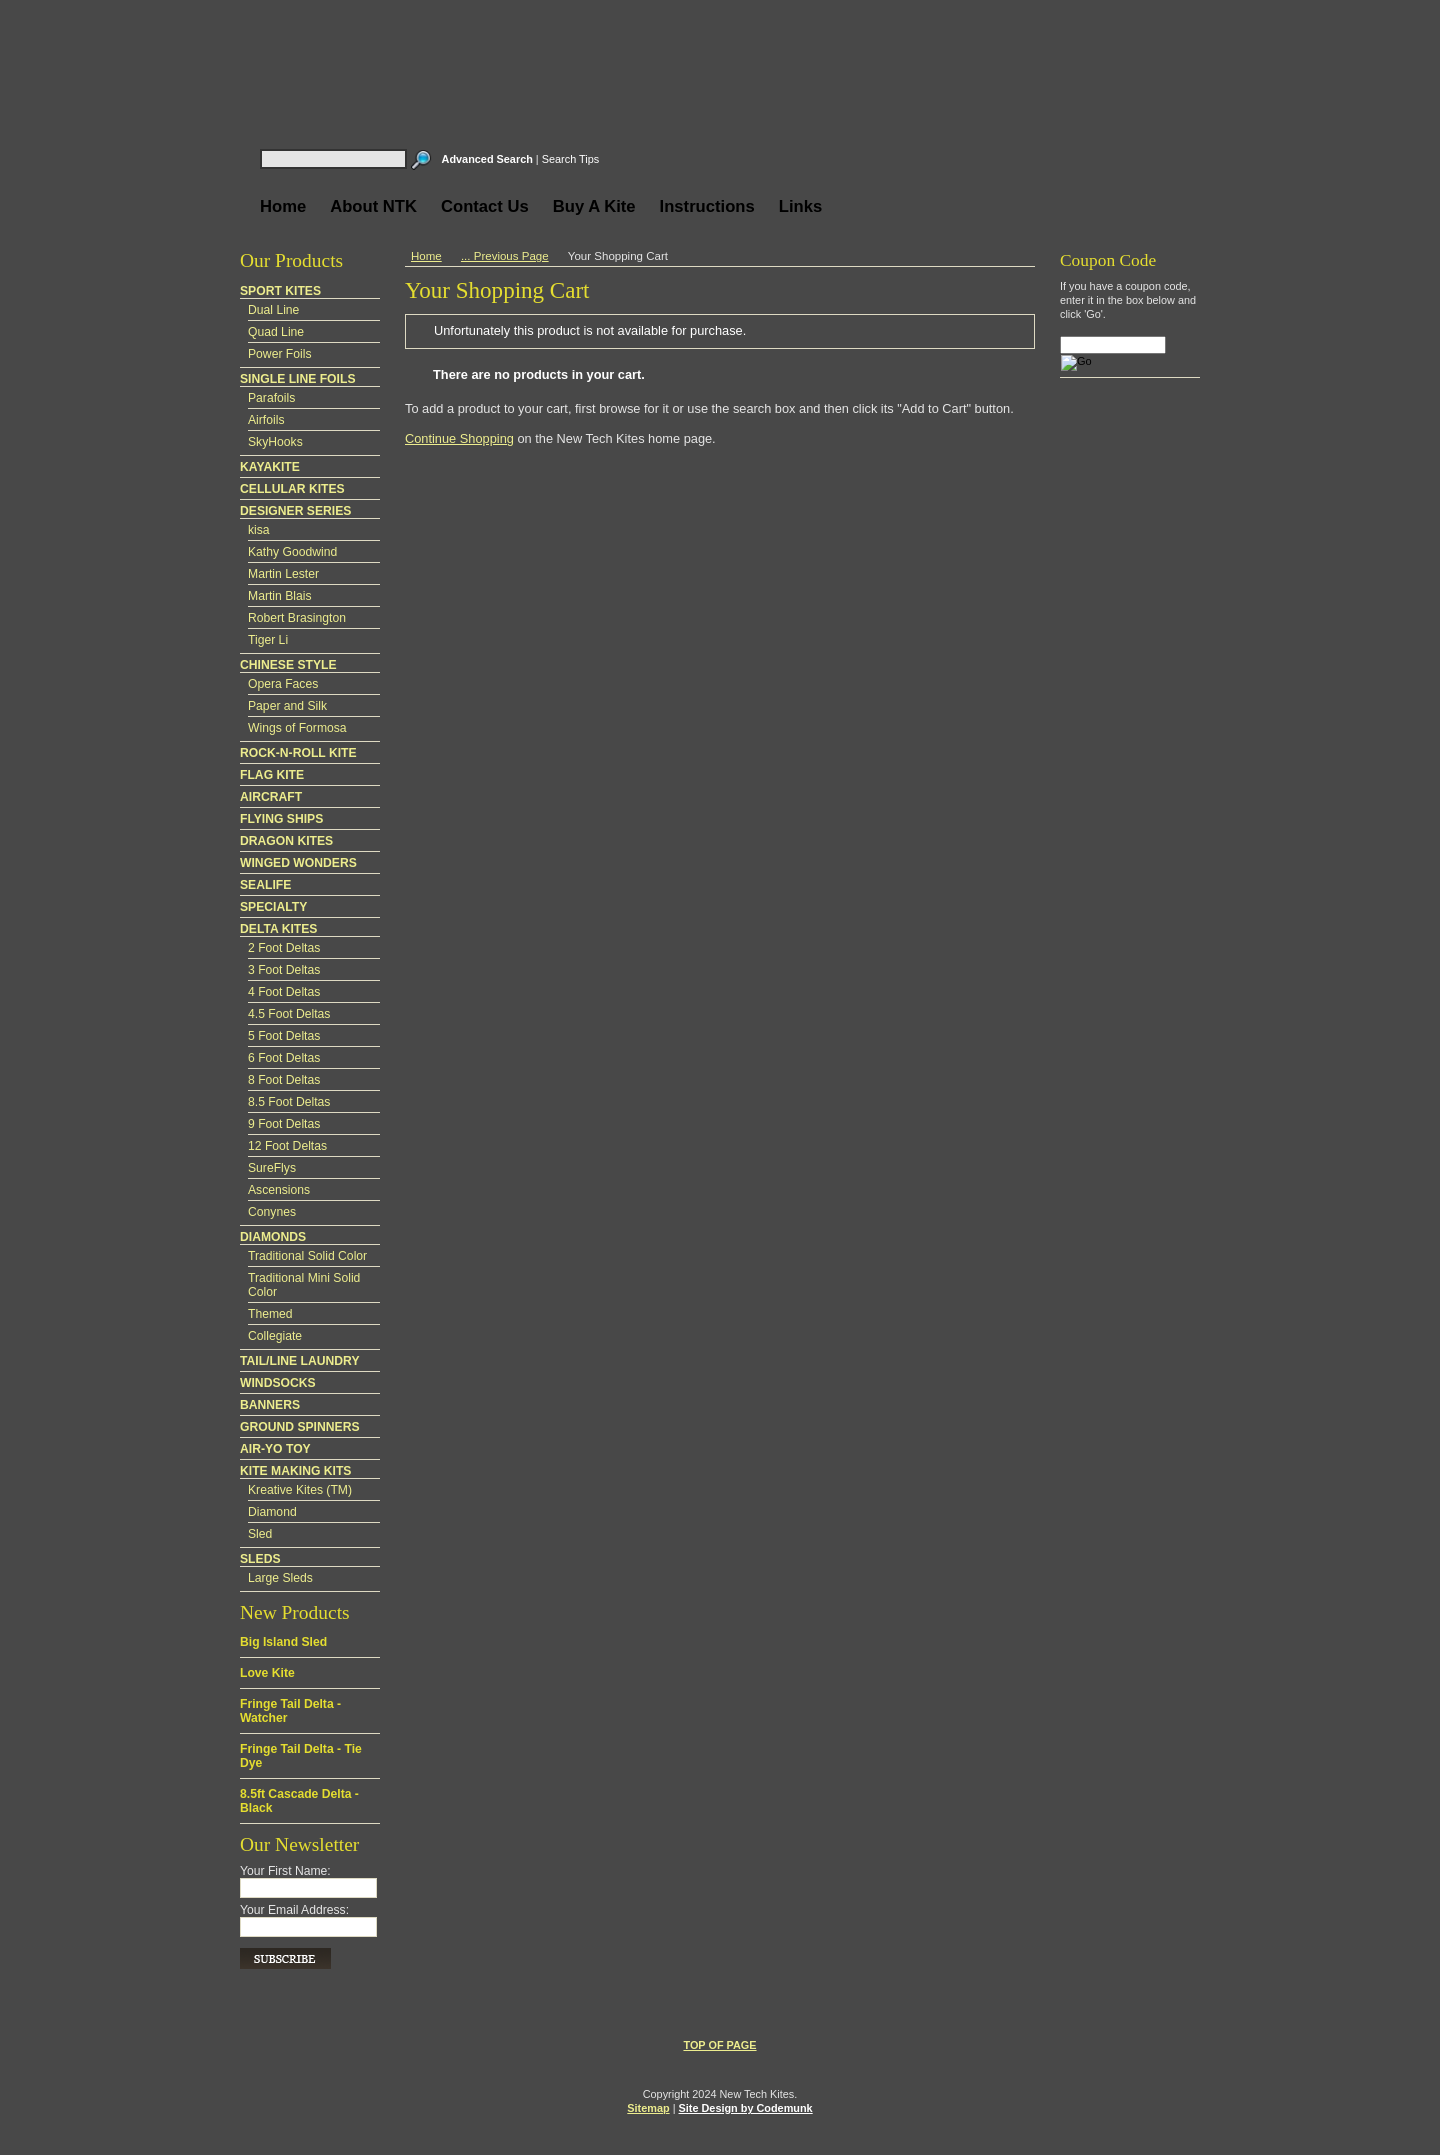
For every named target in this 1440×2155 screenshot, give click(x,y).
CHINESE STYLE (288, 665)
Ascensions (279, 1190)
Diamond (272, 1512)
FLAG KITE (272, 775)
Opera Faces (283, 684)
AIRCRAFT (271, 797)
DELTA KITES (278, 929)
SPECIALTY (273, 907)
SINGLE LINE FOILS (298, 379)
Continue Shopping (459, 438)
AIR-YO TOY (275, 1449)
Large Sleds (280, 1578)
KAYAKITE (270, 467)
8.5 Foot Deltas (289, 1102)
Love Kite (267, 1673)
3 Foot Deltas (284, 970)
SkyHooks (275, 442)
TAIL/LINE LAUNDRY (300, 1361)
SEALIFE (265, 885)
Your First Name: (285, 1871)
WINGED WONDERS (298, 863)
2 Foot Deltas (284, 948)
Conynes (272, 1212)
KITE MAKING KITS (295, 1471)
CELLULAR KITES (292, 489)
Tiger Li (268, 640)
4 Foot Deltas (284, 992)
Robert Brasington (297, 618)
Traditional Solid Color (307, 1256)
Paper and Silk (287, 706)
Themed (270, 1314)
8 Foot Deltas (284, 1080)
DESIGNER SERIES (295, 511)
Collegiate (275, 1336)
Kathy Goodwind (292, 552)
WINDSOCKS (278, 1383)
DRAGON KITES (286, 841)
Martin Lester (283, 574)
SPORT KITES (280, 291)
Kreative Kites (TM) (300, 1490)
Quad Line (276, 332)
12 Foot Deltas (287, 1146)
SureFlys (272, 1168)
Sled (260, 1534)
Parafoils (271, 398)
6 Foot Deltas (284, 1058)
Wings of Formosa (297, 728)
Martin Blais (280, 596)
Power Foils (280, 354)
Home (426, 256)
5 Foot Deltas (284, 1036)
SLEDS (260, 1559)
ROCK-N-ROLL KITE (298, 753)
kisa (259, 530)
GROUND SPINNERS (300, 1427)
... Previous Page (505, 256)
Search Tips (570, 159)
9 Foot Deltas (284, 1124)
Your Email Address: (294, 1910)
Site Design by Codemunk (746, 2108)
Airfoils (266, 420)
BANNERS (270, 1405)
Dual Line (273, 310)
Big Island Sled (283, 1642)
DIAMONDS (273, 1237)
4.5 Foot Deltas (289, 1014)
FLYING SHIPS (281, 819)
